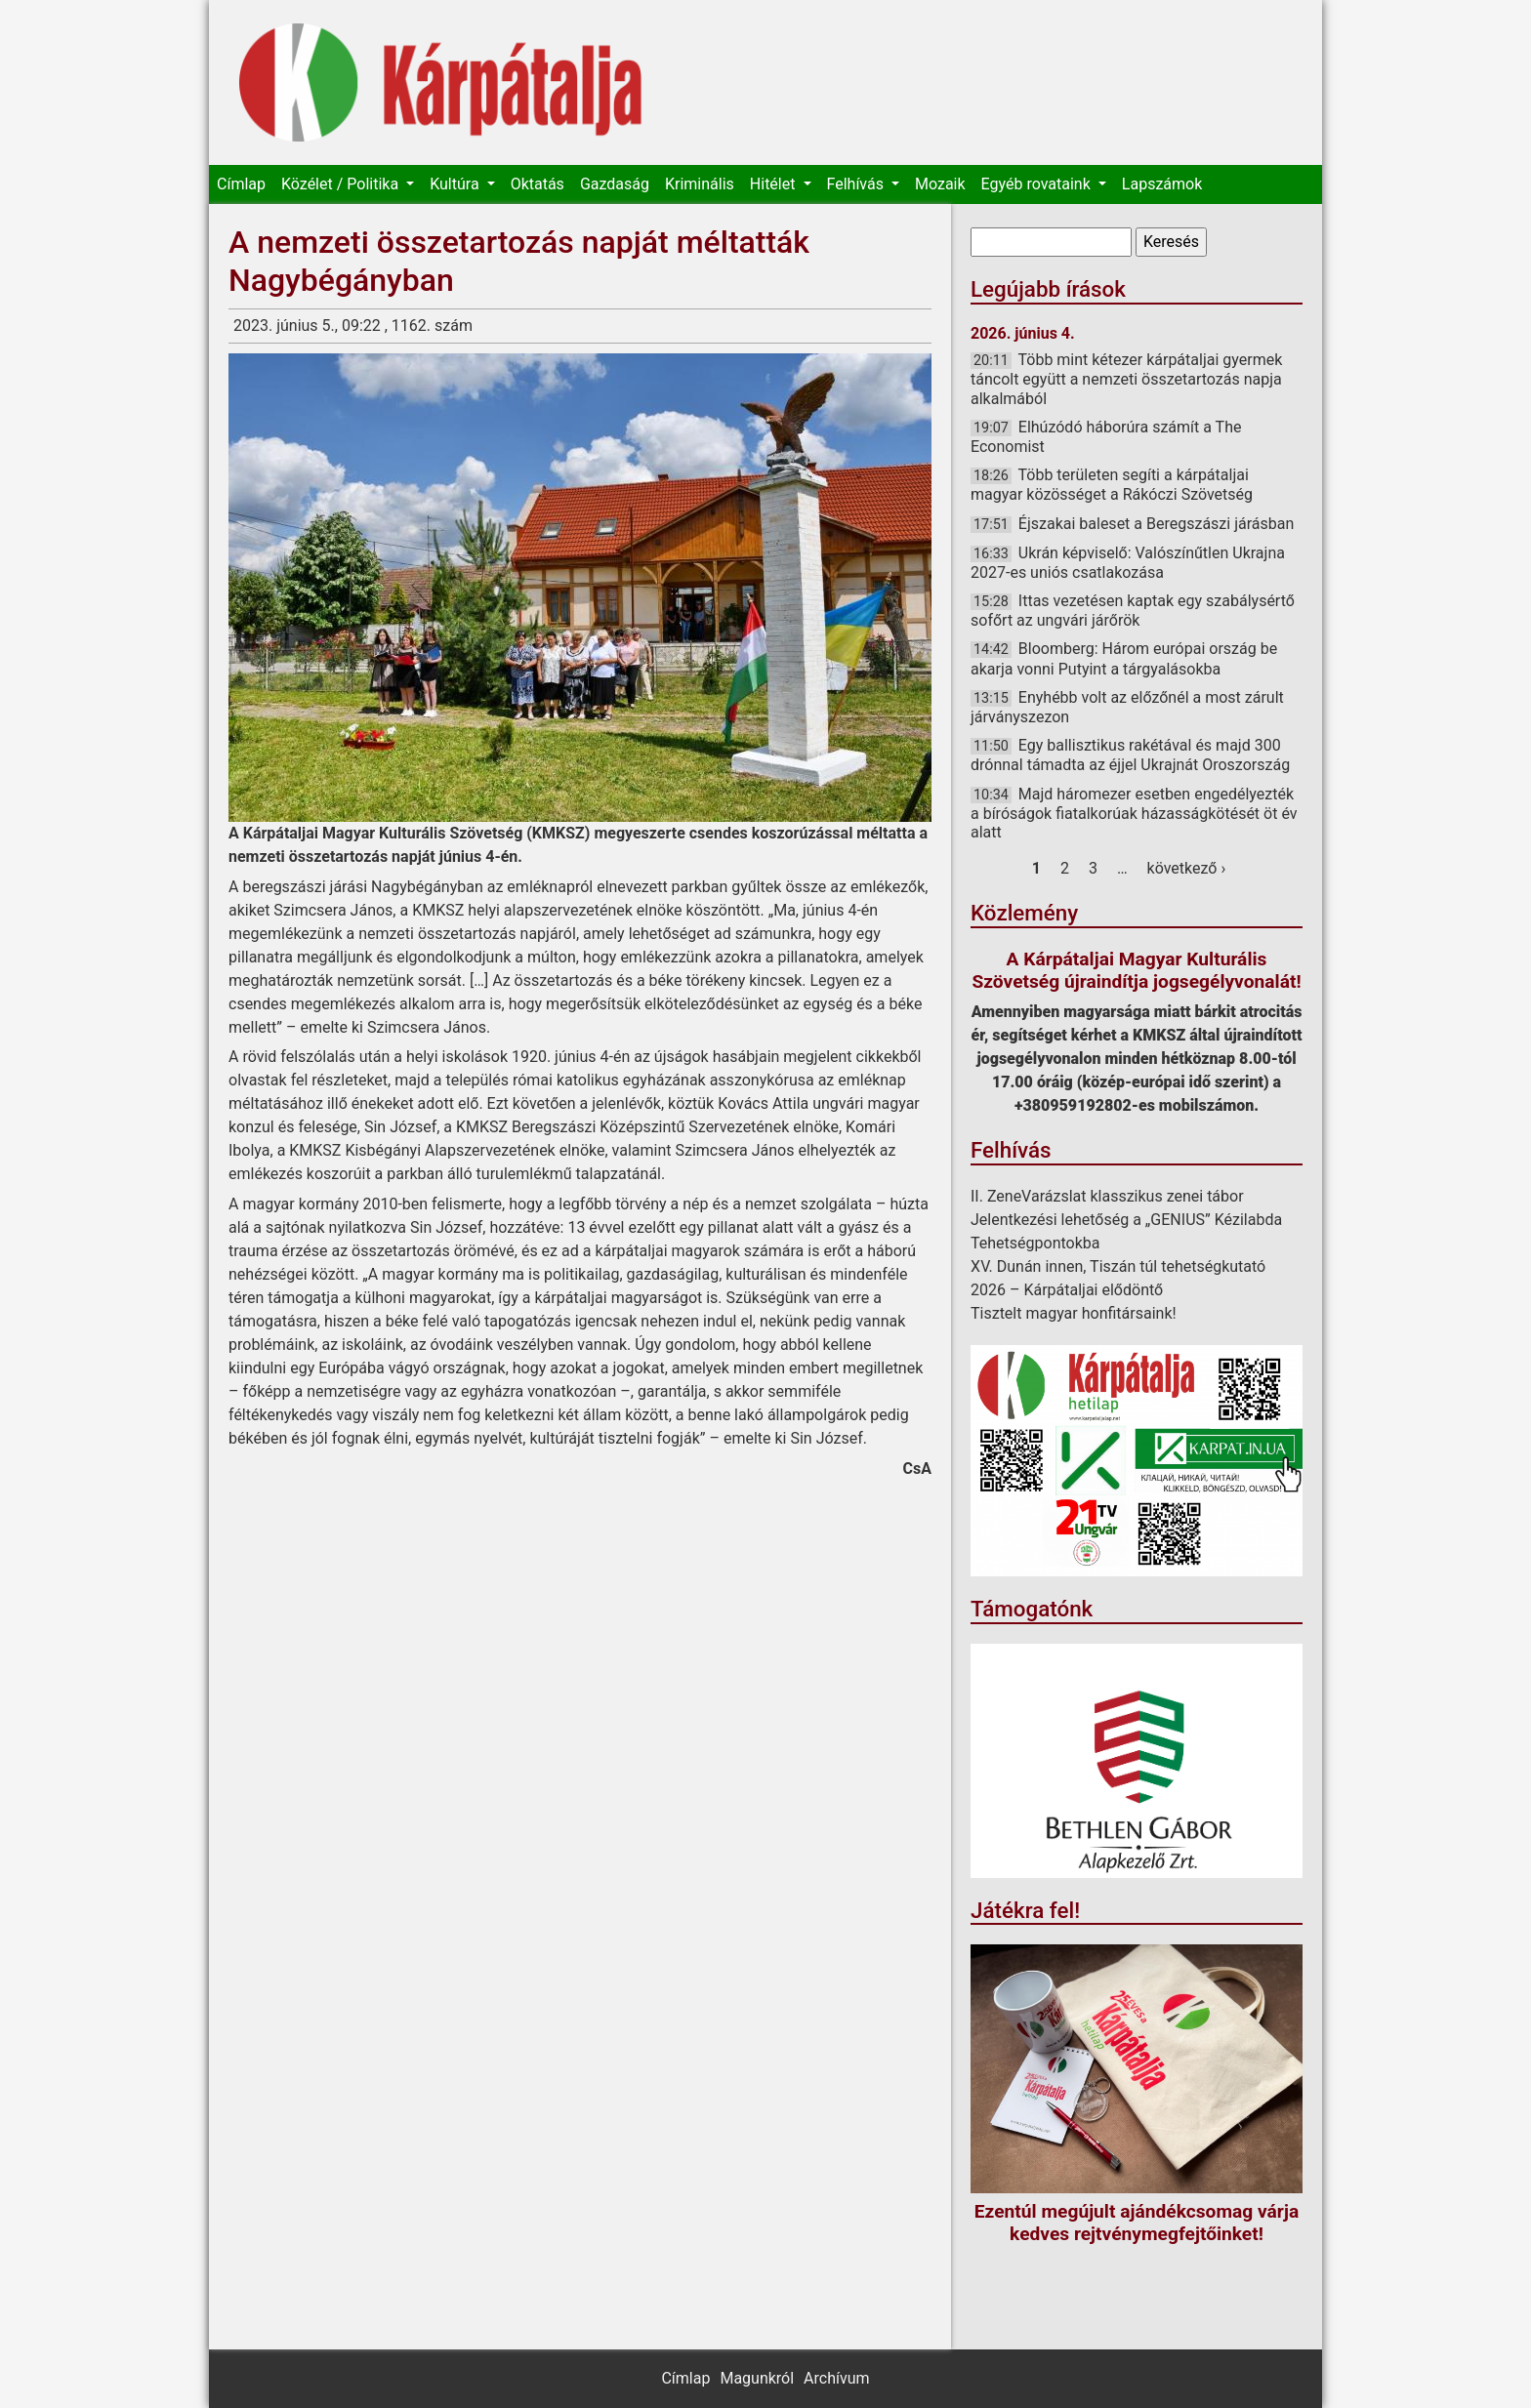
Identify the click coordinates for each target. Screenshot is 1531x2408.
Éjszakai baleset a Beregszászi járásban (1156, 523)
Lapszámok (1162, 184)
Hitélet (775, 184)
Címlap (241, 184)
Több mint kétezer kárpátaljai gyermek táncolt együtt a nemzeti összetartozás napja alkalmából (1126, 378)
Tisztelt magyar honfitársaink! (1074, 1313)
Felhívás (857, 184)
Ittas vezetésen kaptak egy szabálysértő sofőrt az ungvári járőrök (1133, 611)
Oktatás (537, 184)
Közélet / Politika (341, 184)
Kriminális (699, 184)
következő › (1186, 868)
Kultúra (456, 184)
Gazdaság (614, 184)
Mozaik (940, 184)
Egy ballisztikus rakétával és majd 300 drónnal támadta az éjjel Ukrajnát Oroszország (1130, 755)
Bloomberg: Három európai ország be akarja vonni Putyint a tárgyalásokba (1124, 658)
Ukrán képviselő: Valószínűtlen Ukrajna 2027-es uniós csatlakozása (1128, 563)
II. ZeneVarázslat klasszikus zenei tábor (1107, 1196)
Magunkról (757, 2378)
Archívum (836, 2378)
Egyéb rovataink (1038, 184)
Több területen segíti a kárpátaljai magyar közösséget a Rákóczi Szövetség (1112, 485)
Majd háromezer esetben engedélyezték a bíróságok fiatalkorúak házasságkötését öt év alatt (1134, 813)
